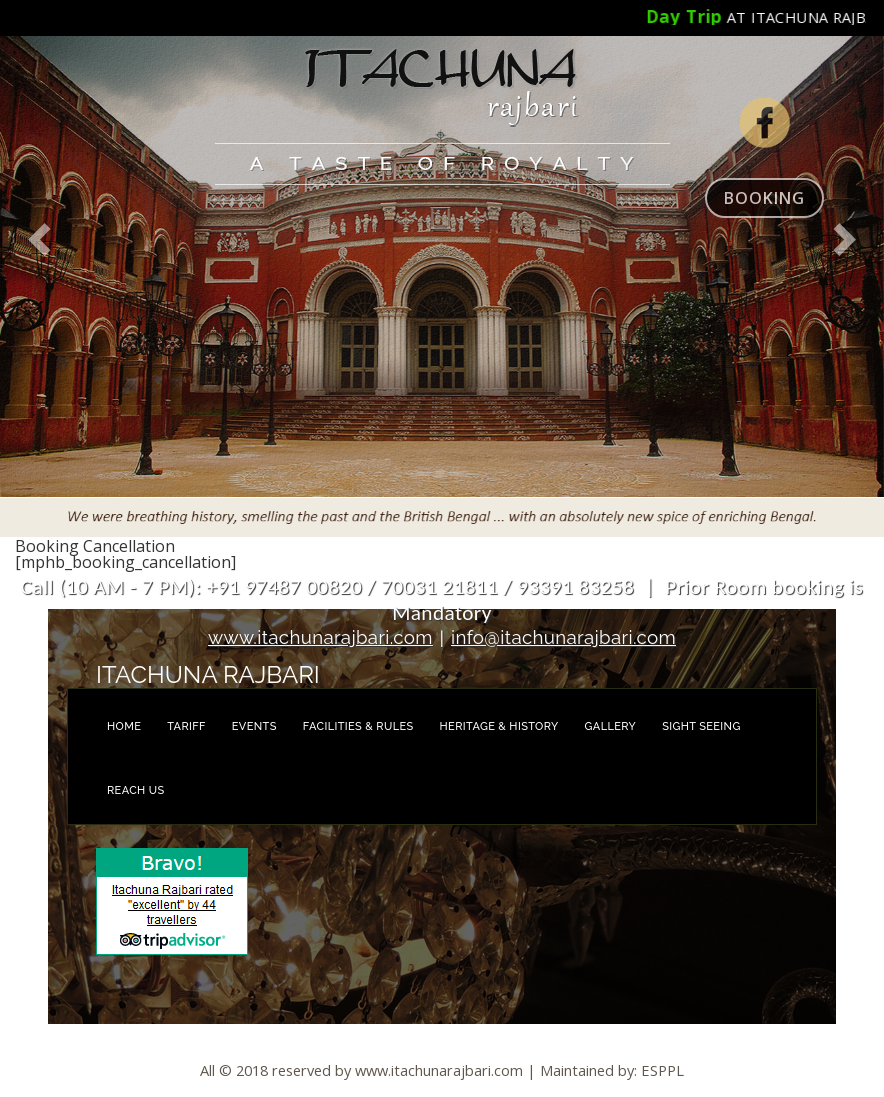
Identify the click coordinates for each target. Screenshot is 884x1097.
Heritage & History (499, 726)
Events (254, 726)
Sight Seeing (701, 726)
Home (124, 726)
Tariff (186, 726)
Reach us (136, 790)
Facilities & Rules (358, 726)
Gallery (611, 726)
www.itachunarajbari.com (320, 637)
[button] (40, 268)
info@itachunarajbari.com (563, 637)
